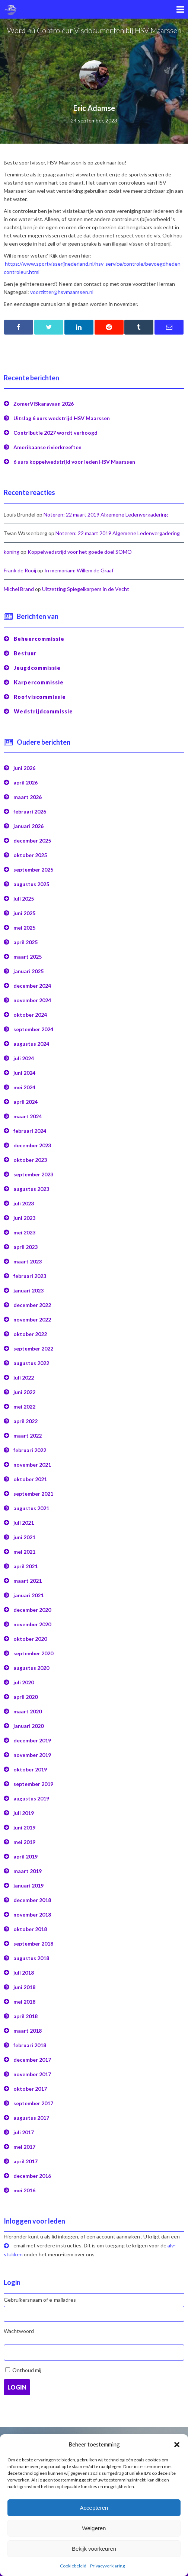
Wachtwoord (19, 2331)
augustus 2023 (31, 1189)
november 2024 (32, 1000)
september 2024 (33, 1029)
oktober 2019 (30, 1769)
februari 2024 (29, 1131)
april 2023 (25, 1247)
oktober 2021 (30, 1479)
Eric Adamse (94, 107)
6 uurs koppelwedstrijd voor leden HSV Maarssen (74, 461)
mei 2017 (24, 2147)
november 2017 (32, 2074)
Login (16, 2387)
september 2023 (33, 1174)
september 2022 (33, 1348)
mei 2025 (24, 927)
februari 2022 (29, 1450)
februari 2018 (29, 2045)
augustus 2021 (31, 1508)
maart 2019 (27, 1871)
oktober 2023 (30, 1160)
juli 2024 (23, 1058)
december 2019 (32, 1740)
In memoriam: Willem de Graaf (79, 570)
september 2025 (33, 869)
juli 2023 (23, 1203)
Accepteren (94, 2508)
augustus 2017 (31, 2118)
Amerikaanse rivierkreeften (47, 447)
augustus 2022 (31, 1363)
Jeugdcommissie (37, 668)
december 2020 (32, 1610)
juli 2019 (23, 1813)
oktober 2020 (30, 1639)
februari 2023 (29, 1276)
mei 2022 (24, 1406)
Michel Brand (19, 589)
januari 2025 (28, 971)
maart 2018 (27, 2030)
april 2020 (25, 1697)
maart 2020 (27, 1711)
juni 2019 (24, 1827)
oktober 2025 (30, 855)
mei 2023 (24, 1232)
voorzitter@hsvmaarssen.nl (61, 292)
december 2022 (32, 1305)
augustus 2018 (31, 1958)
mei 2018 (24, 2001)
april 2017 (25, 2161)
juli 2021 (23, 1522)
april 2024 (25, 1102)
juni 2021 (24, 1537)
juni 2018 (24, 1987)
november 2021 (32, 1464)
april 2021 (25, 1566)
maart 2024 (27, 1116)
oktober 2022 (30, 1334)
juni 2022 (24, 1392)
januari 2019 (28, 1885)
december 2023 (32, 1145)
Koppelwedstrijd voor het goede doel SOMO (80, 552)
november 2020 (32, 1624)
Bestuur (25, 653)
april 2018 (25, 2016)
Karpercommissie (39, 682)
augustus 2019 (31, 1798)
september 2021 (33, 1493)
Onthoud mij (26, 2370)
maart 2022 (27, 1435)
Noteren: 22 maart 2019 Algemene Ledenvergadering (106, 514)
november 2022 (32, 1319)
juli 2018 (23, 1972)
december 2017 (32, 2059)
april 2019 (25, 1856)
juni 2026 (24, 768)
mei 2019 (24, 1842)
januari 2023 (28, 1290)
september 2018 (33, 1943)
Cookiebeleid (73, 2566)
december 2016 (32, 2176)
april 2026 (25, 782)
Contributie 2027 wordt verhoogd (55, 432)
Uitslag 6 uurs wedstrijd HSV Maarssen (61, 418)
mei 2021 (24, 1552)
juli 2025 (23, 898)
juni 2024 (24, 1073)
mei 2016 (24, 2190)
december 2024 (32, 985)
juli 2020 (23, 1682)
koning (11, 552)
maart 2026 (27, 797)
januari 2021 (28, 1595)
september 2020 (33, 1653)
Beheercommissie (39, 639)
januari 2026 (28, 826)
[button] (177, 2444)
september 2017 (33, 2103)
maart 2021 (27, 1581)
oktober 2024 (30, 1014)
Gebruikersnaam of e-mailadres (40, 2300)
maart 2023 (27, 1261)
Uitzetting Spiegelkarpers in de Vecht (85, 589)
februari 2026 (29, 811)
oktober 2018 (30, 1929)
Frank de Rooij (20, 570)
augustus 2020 (31, 1668)
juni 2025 (24, 913)
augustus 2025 (31, 884)
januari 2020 (28, 1726)
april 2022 (25, 1421)
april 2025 (25, 942)
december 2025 (32, 840)
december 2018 (32, 1900)
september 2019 (33, 1784)
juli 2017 (23, 2132)
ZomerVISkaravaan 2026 (43, 403)
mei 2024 (24, 1087)
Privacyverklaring (107, 2566)
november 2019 (32, 1755)
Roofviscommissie (40, 697)
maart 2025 (27, 956)
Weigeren (94, 2528)
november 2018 (32, 1914)
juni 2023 (24, 1218)
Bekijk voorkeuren (94, 2548)
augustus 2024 (31, 1044)
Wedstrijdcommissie (43, 711)
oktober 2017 (30, 2089)
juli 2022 (23, 1377)
